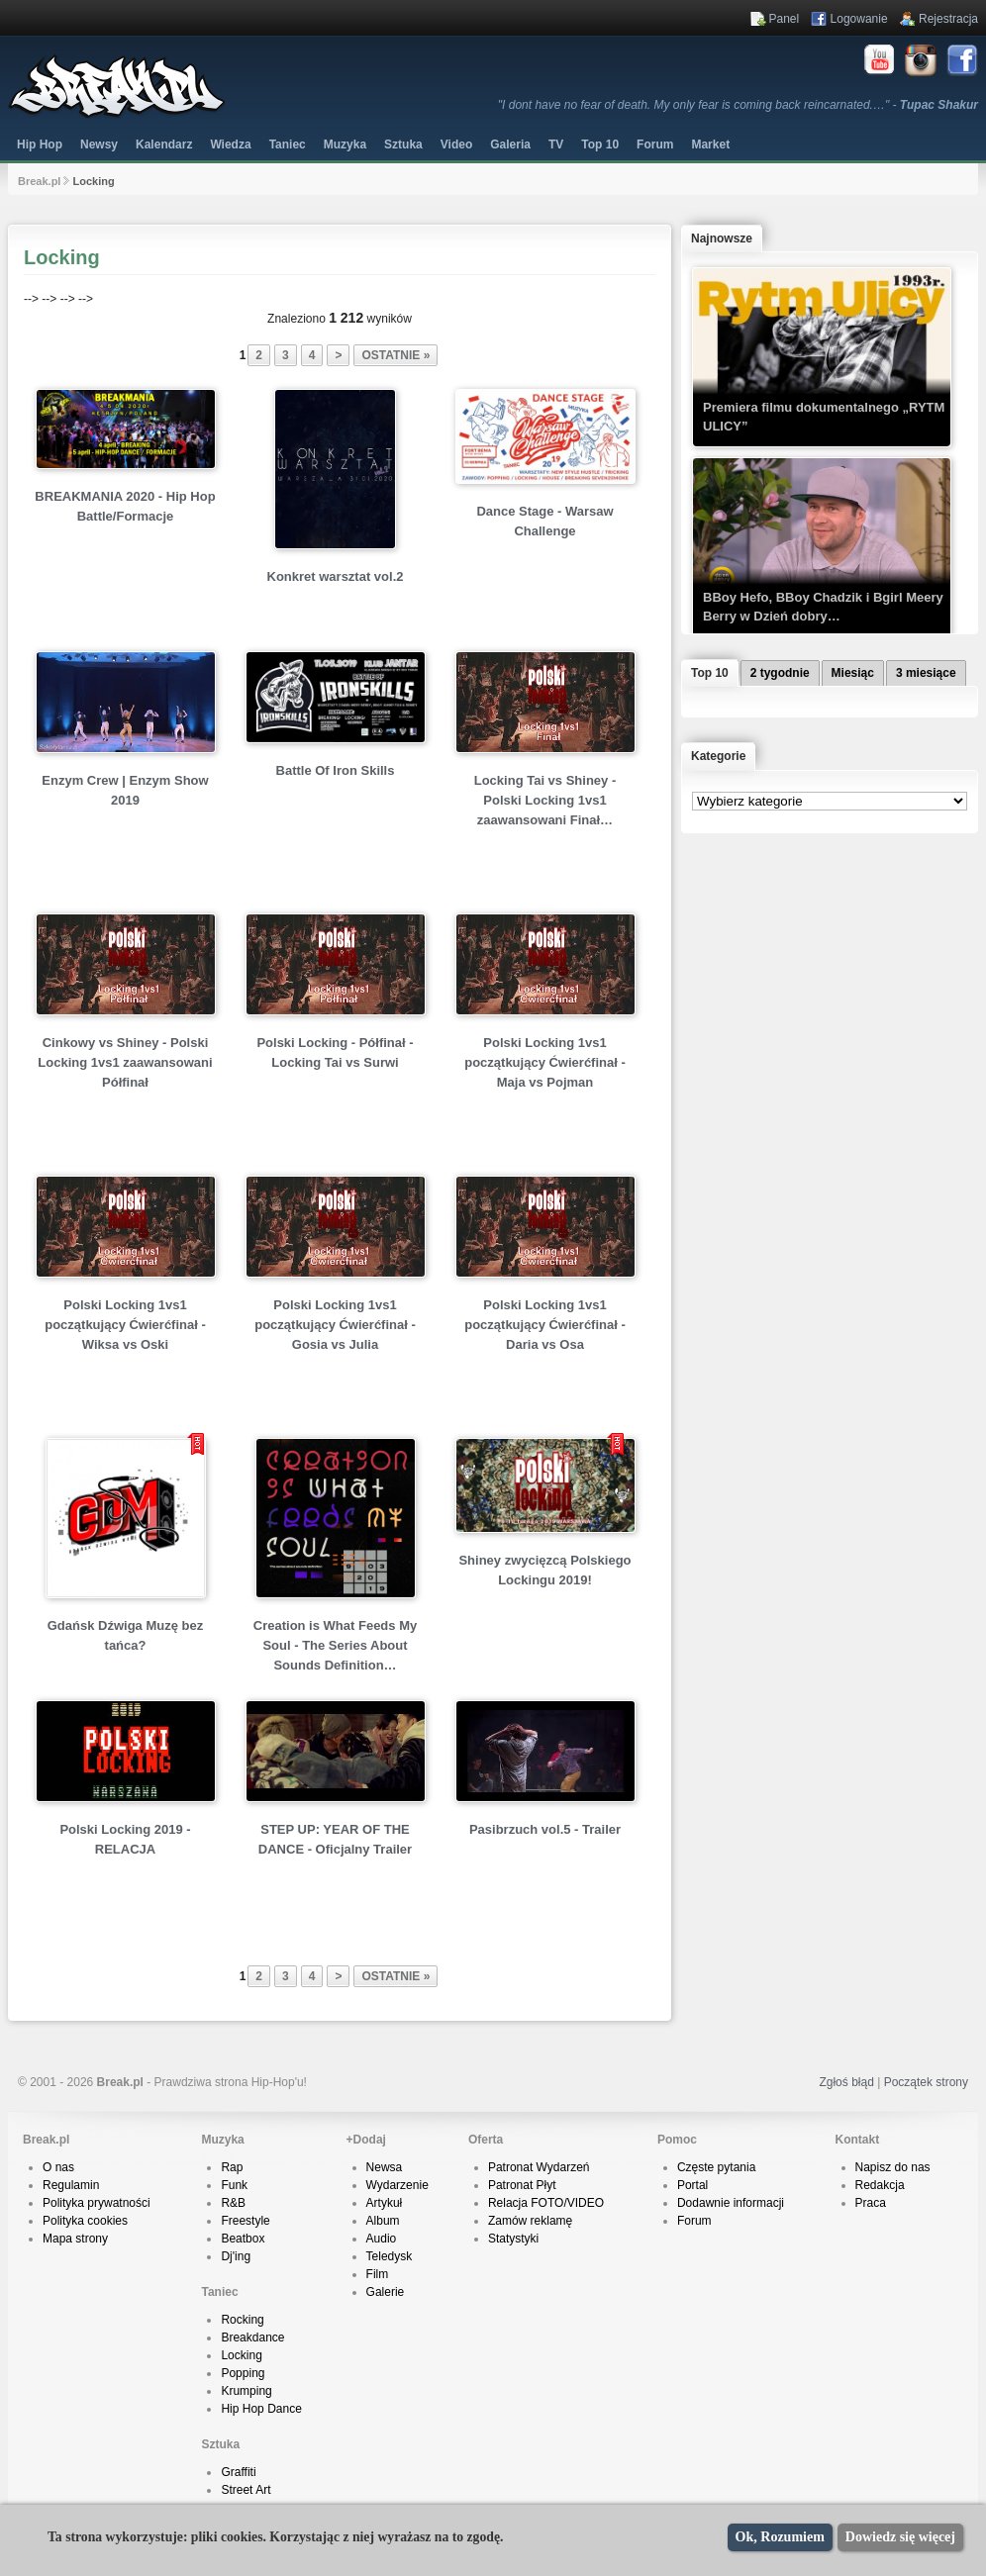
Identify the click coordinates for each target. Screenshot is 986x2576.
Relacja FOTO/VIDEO (546, 2203)
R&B (233, 2203)
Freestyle (245, 2221)
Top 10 (600, 144)
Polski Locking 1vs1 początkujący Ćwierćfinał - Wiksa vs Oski (125, 1324)
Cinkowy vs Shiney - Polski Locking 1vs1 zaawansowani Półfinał (125, 1062)
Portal (692, 2185)
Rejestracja (948, 19)
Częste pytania (716, 2167)
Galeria (510, 144)
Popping (242, 2373)
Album (383, 2221)
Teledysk (389, 2256)
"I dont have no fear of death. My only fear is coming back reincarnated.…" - (738, 105)
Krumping (246, 2391)
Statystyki (513, 2238)
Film (377, 2274)
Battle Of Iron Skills (335, 770)
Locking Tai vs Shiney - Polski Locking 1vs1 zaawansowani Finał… (545, 800)
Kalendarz (164, 144)
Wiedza (230, 144)
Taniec (287, 144)
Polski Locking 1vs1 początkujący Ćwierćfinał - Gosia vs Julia (335, 1324)
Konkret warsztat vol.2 (335, 576)
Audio (381, 2238)
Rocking (242, 2320)
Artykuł (384, 2203)
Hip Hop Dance (261, 2409)
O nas (58, 2167)
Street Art (245, 2490)
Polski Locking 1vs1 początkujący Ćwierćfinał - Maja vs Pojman (545, 1062)
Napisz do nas (893, 2167)
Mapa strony (75, 2238)
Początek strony (926, 2082)
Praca (870, 2203)
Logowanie (859, 19)
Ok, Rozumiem (780, 2536)
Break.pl (39, 181)
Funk (234, 2185)
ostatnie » (395, 355)
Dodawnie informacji (730, 2203)
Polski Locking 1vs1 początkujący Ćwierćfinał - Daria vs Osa (545, 1324)
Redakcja (880, 2185)
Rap (232, 2167)
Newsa (384, 2167)
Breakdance (252, 2337)
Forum (694, 2221)
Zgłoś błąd (846, 2082)
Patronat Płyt (522, 2185)
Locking (241, 2355)
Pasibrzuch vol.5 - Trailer (545, 1829)
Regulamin (71, 2185)
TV (555, 144)
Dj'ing (235, 2256)
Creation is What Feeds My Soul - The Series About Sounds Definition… (335, 1645)
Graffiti (238, 2472)
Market (710, 144)
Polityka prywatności (96, 2203)
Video (456, 144)
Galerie (385, 2292)
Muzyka (345, 144)
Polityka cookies (85, 2221)
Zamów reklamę (530, 2221)
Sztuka (403, 144)
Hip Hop (39, 144)
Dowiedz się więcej (900, 2536)
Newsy (99, 144)
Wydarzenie (397, 2185)
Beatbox (242, 2238)
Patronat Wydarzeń (539, 2167)
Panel (784, 19)
